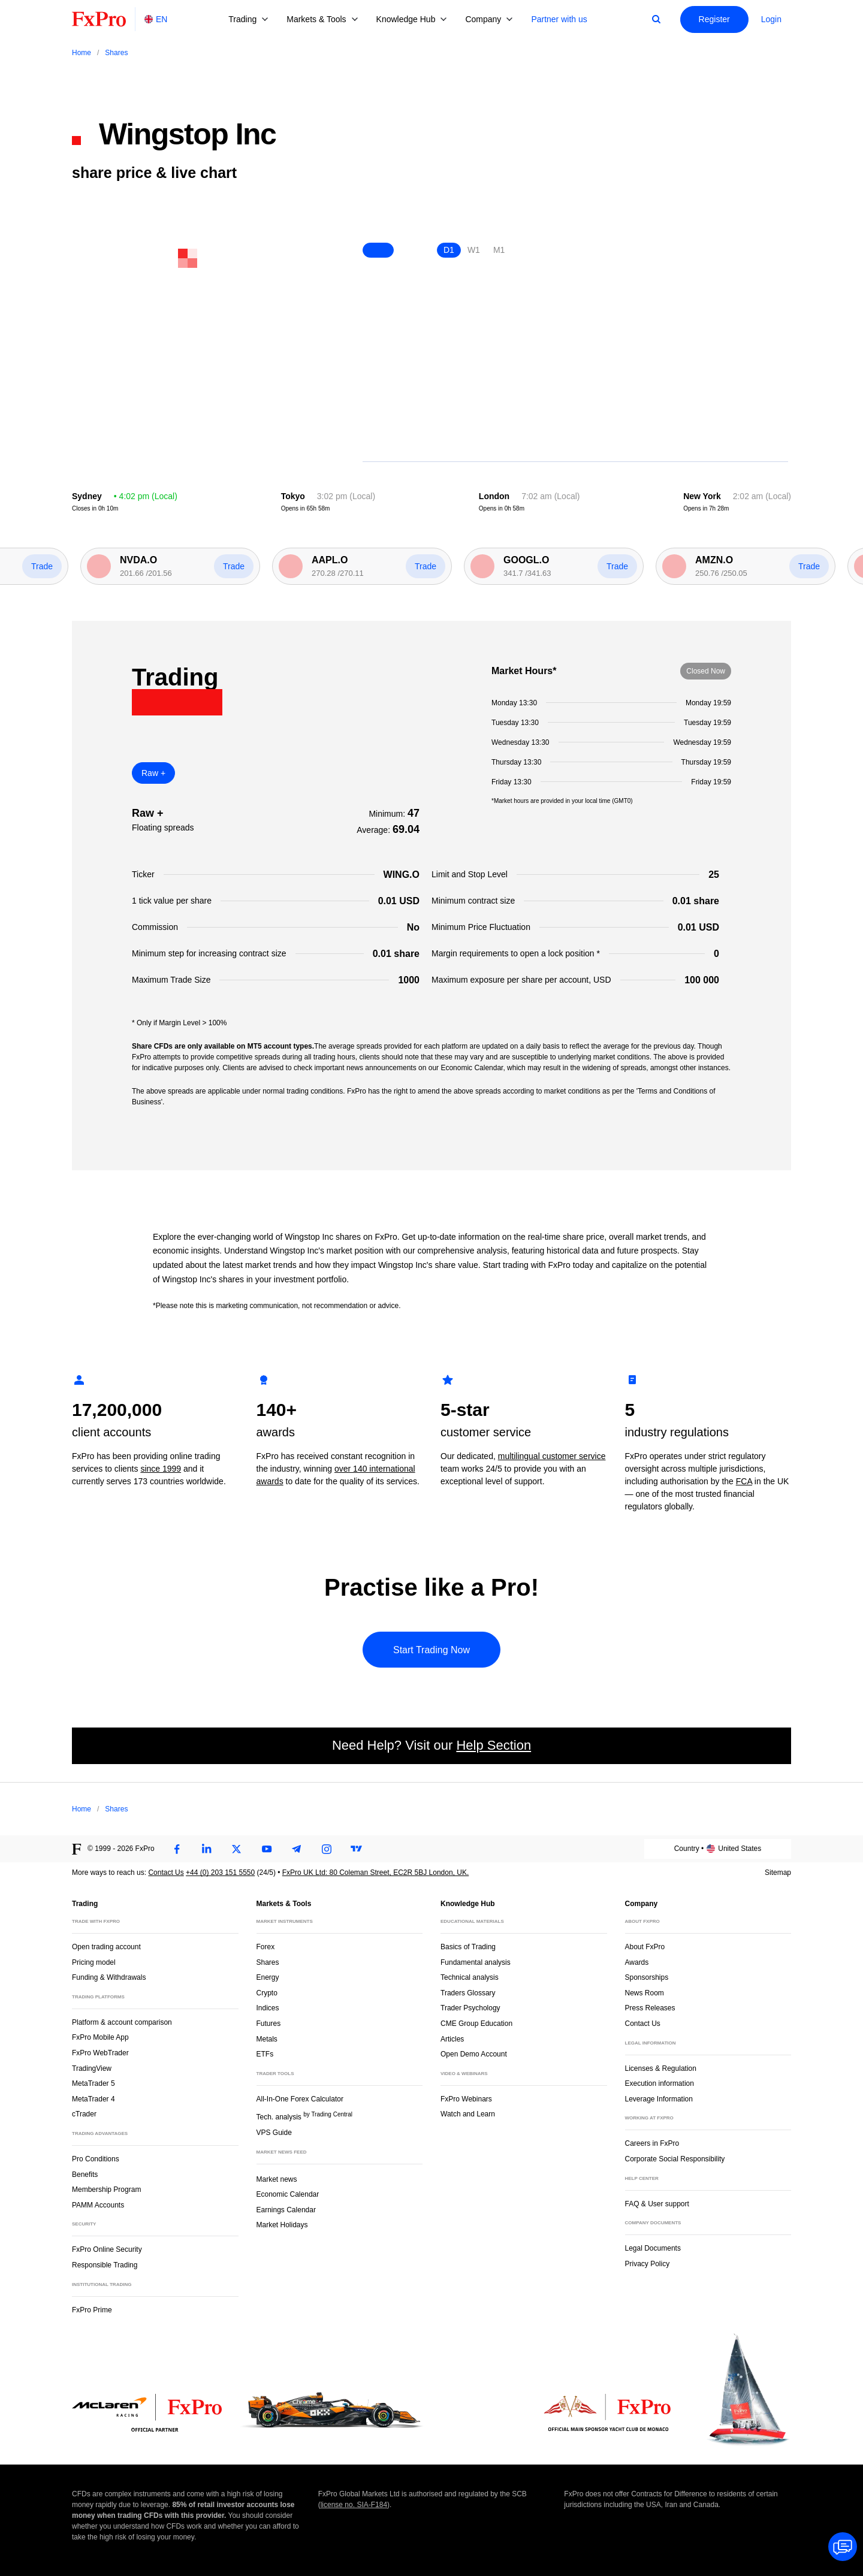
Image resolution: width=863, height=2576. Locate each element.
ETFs (265, 2054)
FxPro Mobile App (100, 2037)
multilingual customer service (552, 1456)
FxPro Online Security (107, 2249)
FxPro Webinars (466, 2099)
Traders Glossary (468, 1993)
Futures (269, 2023)
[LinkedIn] (207, 1849)
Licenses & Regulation (660, 2068)
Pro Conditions (95, 2159)
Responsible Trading (104, 2265)
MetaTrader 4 (93, 2099)
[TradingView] (357, 1849)
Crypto (267, 1993)
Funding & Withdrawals (109, 1977)
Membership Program (106, 2189)
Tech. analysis (304, 2116)
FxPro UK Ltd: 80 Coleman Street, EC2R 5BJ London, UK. (375, 1872)
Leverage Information (659, 2099)
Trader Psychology (470, 2008)
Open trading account (106, 1947)
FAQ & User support (657, 2204)
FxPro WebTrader (100, 2053)
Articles (452, 2039)
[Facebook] (177, 1849)
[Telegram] (297, 1849)
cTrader (84, 2114)
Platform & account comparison (122, 2022)
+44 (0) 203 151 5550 (220, 1872)
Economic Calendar (288, 2194)
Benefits (85, 2174)
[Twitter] (237, 1849)
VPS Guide (274, 2132)
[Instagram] (327, 1849)
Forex (266, 1947)
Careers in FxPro (652, 2143)
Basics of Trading (468, 1947)
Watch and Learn (467, 2114)
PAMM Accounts (98, 2205)
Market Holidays (282, 2225)
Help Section (493, 1745)
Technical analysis (469, 1977)
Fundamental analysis (475, 1962)
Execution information (659, 2083)
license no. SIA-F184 (354, 2504)
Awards (637, 1962)
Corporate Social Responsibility (675, 2159)
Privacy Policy (647, 2264)
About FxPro (645, 1947)
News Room (644, 1993)
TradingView (91, 2068)
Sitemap (778, 1872)
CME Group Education (476, 2023)
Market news (282, 2178)
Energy (268, 1977)
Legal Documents (653, 2248)
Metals (267, 2039)
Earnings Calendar (286, 2210)
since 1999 (160, 1468)
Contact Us (165, 1872)
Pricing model (94, 1962)
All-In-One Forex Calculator (300, 2099)
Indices (268, 2008)
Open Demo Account (473, 2054)
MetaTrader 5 (93, 2083)
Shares (268, 1962)
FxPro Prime (92, 2310)
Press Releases (650, 2008)
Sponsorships (647, 1977)
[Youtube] (267, 1849)
